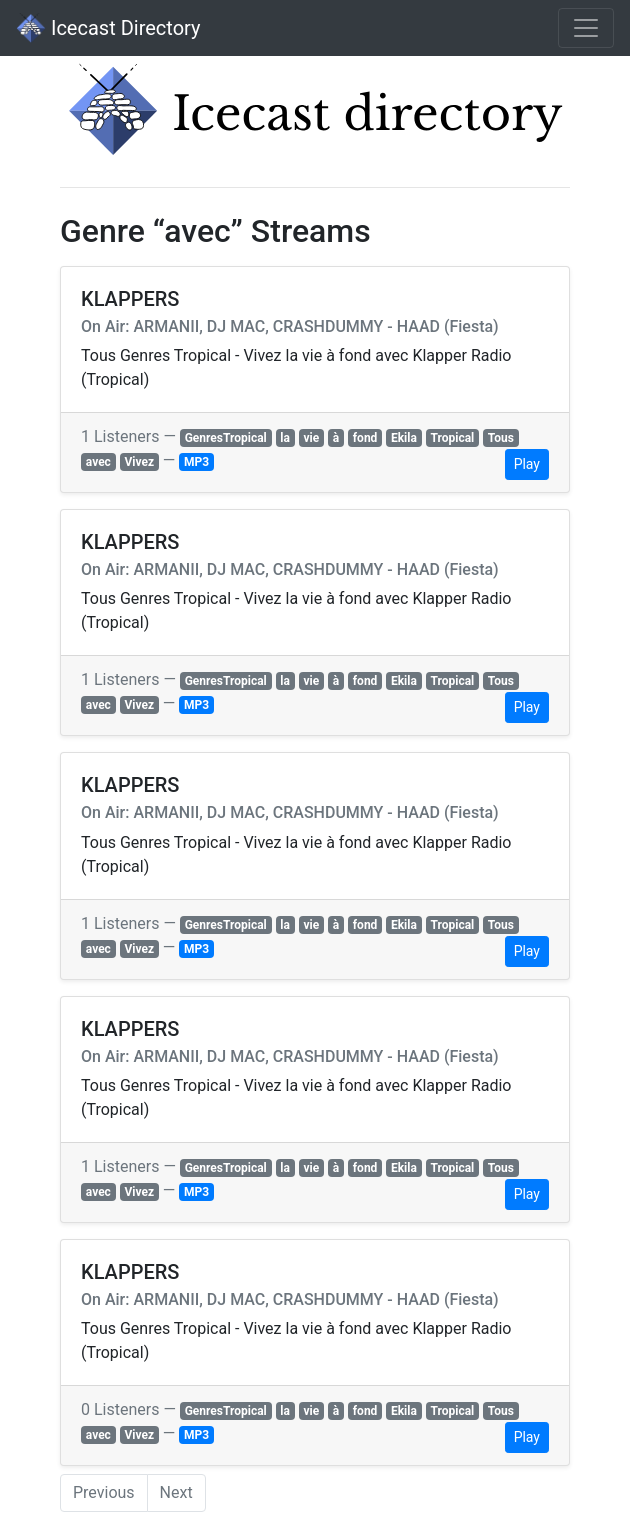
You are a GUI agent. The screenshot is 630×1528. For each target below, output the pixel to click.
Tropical (452, 438)
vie (312, 438)
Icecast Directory (108, 28)
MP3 (196, 462)
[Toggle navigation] (586, 28)
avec (98, 462)
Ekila (404, 438)
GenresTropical (226, 438)
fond (365, 438)
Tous (501, 438)
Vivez (139, 462)
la (285, 438)
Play (527, 464)
